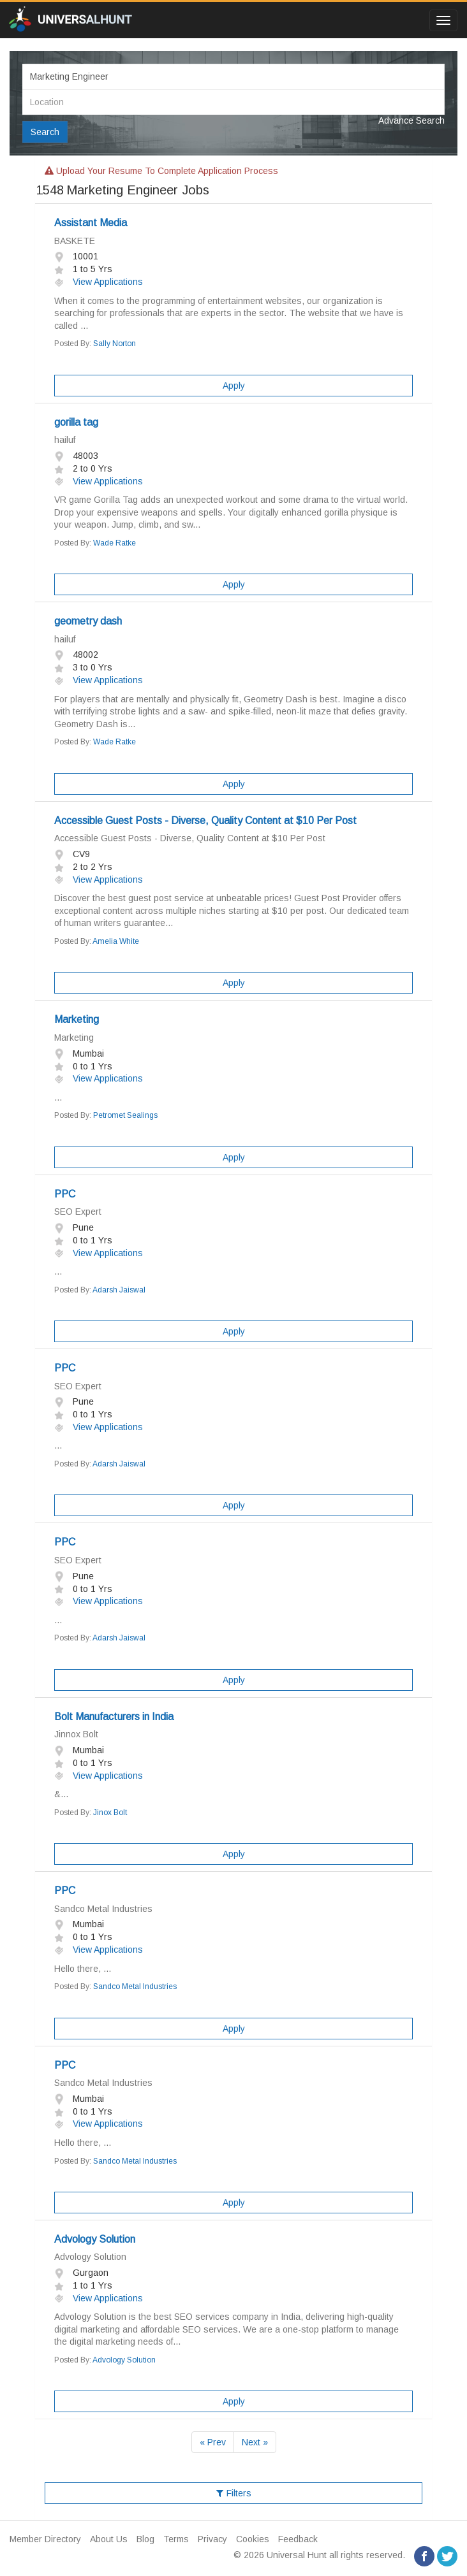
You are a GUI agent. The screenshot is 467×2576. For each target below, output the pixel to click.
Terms (176, 2539)
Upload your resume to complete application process (161, 171)
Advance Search (411, 120)
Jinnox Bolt (76, 1734)
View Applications (98, 282)
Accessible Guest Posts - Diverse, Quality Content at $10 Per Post (205, 820)
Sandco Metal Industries (103, 1909)
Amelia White (116, 941)
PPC (64, 1194)
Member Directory (45, 2539)
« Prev (213, 2442)
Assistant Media (90, 222)
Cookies (252, 2539)
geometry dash (88, 621)
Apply (234, 385)
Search (45, 132)
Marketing (76, 1019)
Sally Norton (114, 343)
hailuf (64, 440)
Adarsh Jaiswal (119, 1289)
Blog (145, 2539)
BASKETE (74, 241)
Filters (233, 2493)
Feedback (298, 2539)
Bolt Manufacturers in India (114, 1716)
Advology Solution (94, 2239)
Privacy (212, 2539)
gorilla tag (76, 422)
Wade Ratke (114, 543)
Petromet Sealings (125, 1115)
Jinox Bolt (110, 1812)
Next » (255, 2442)
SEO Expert (77, 1211)
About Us (109, 2539)
